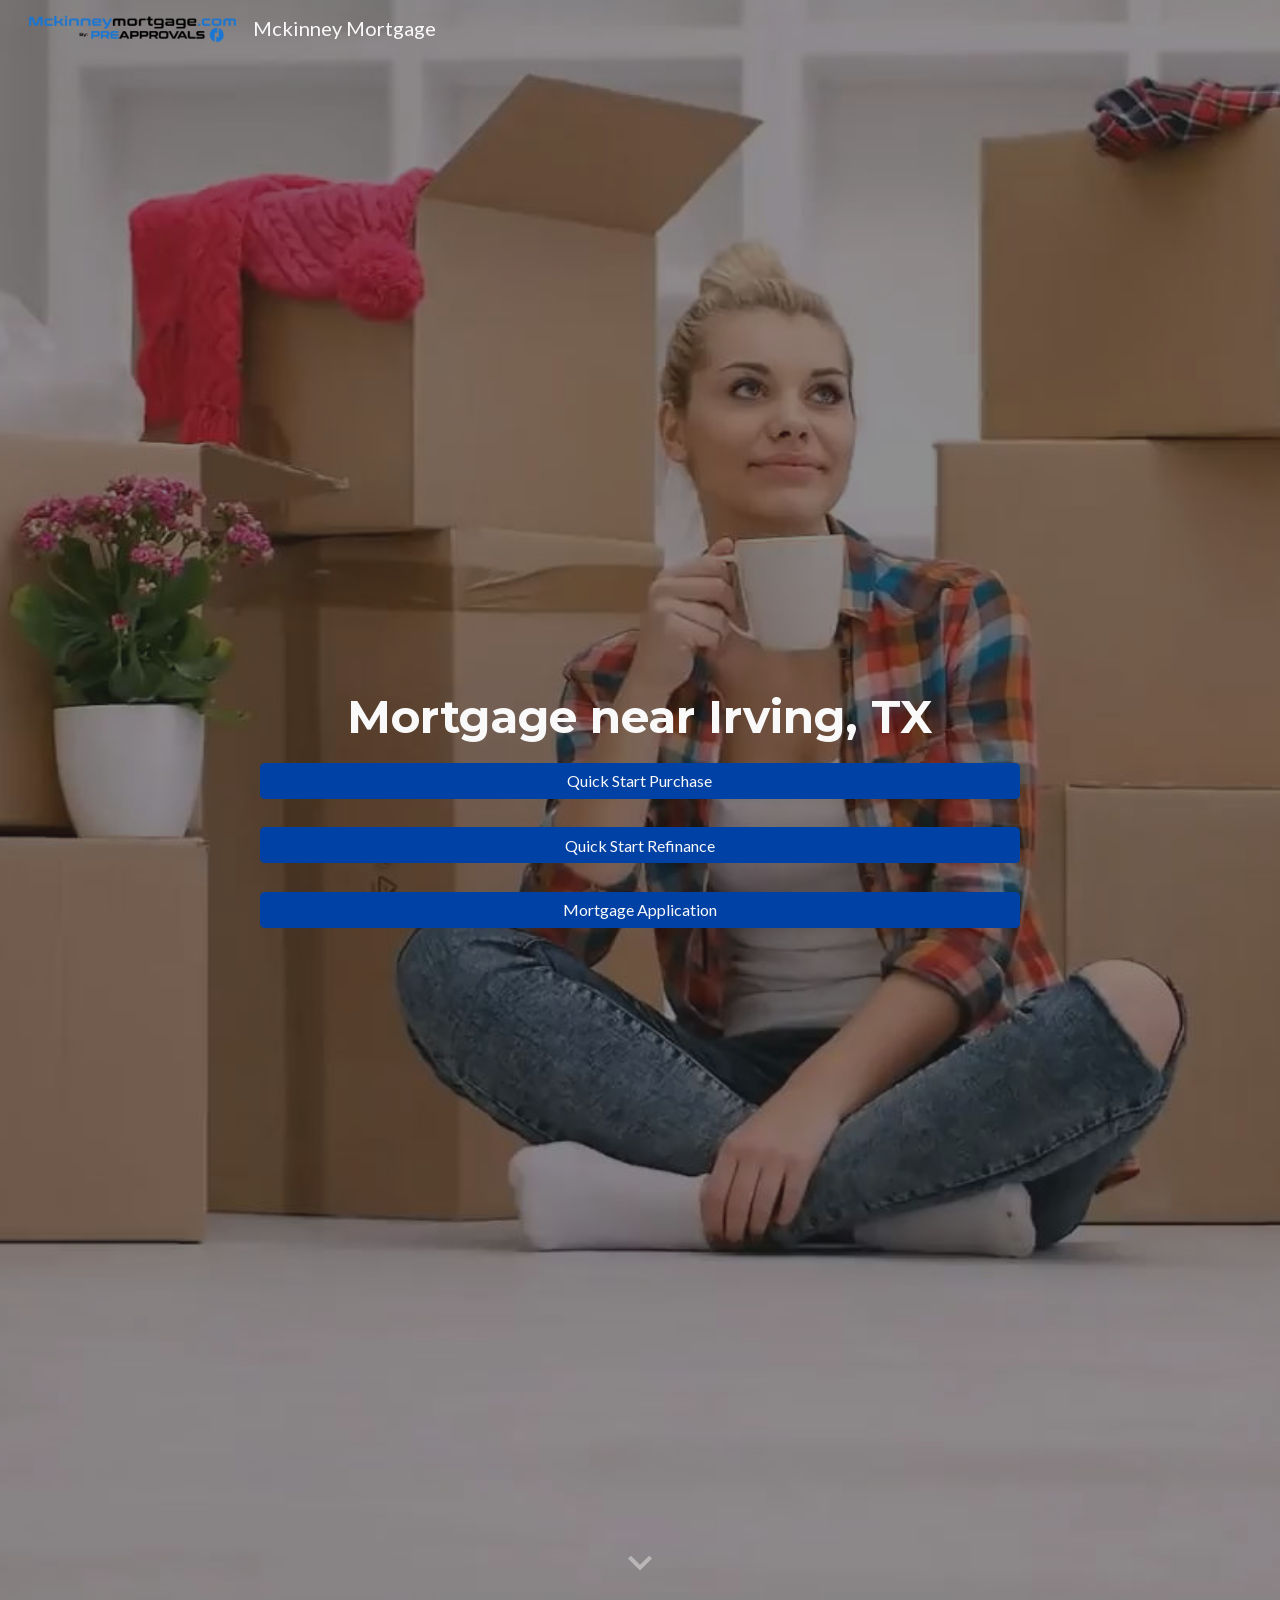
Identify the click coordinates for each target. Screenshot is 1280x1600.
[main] (640, 717)
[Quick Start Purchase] (640, 780)
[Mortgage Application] (640, 909)
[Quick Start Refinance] (640, 845)
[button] (640, 1564)
